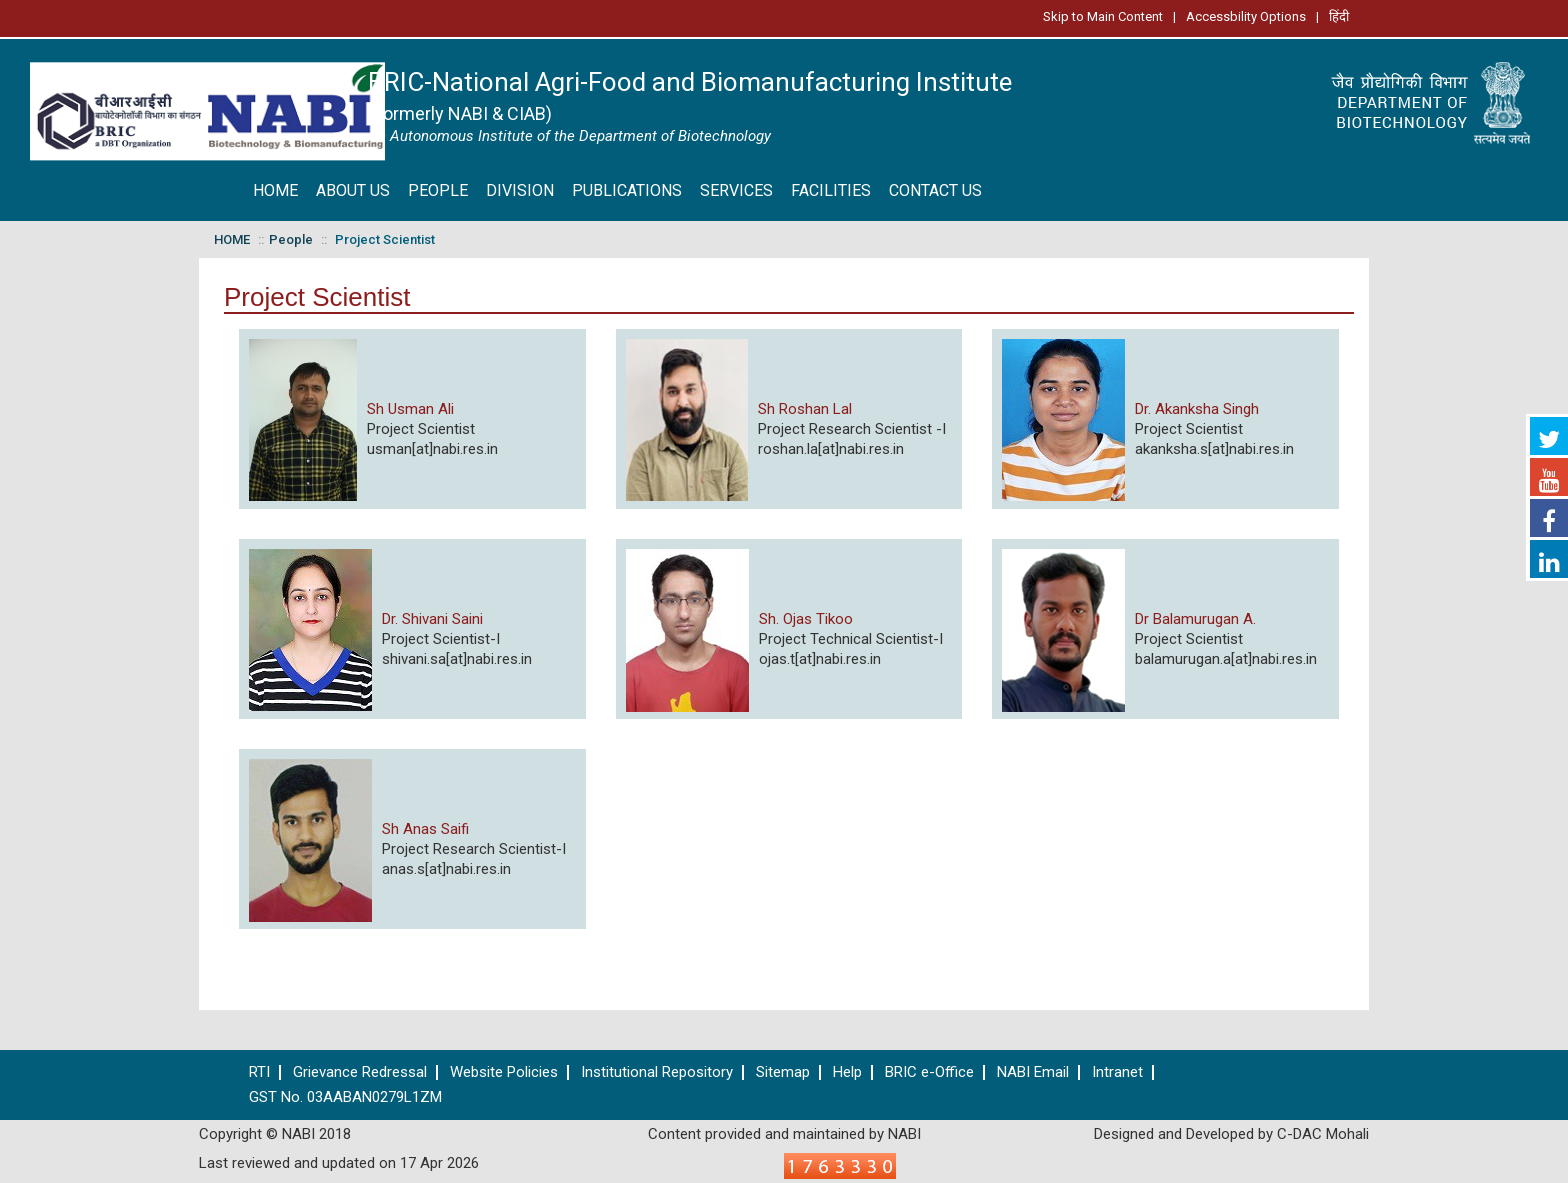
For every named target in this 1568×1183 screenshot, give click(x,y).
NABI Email (1033, 1072)
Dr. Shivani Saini (432, 619)
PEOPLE (438, 190)
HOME (275, 190)
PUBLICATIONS (627, 190)
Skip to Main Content (1103, 16)
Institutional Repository (657, 1072)
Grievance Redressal (360, 1072)
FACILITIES (831, 190)
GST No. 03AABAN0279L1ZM (345, 1097)
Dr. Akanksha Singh (1197, 409)
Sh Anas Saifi (425, 829)
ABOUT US (353, 190)
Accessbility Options (1246, 16)
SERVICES (736, 190)
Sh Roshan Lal (805, 409)
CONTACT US (935, 190)
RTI (259, 1072)
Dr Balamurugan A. (1195, 619)
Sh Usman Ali (410, 409)
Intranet (1117, 1072)
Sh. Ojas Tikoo (806, 619)
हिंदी (1339, 16)
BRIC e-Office (929, 1072)
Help (847, 1072)
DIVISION (520, 190)
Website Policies (504, 1072)
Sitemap (783, 1072)
